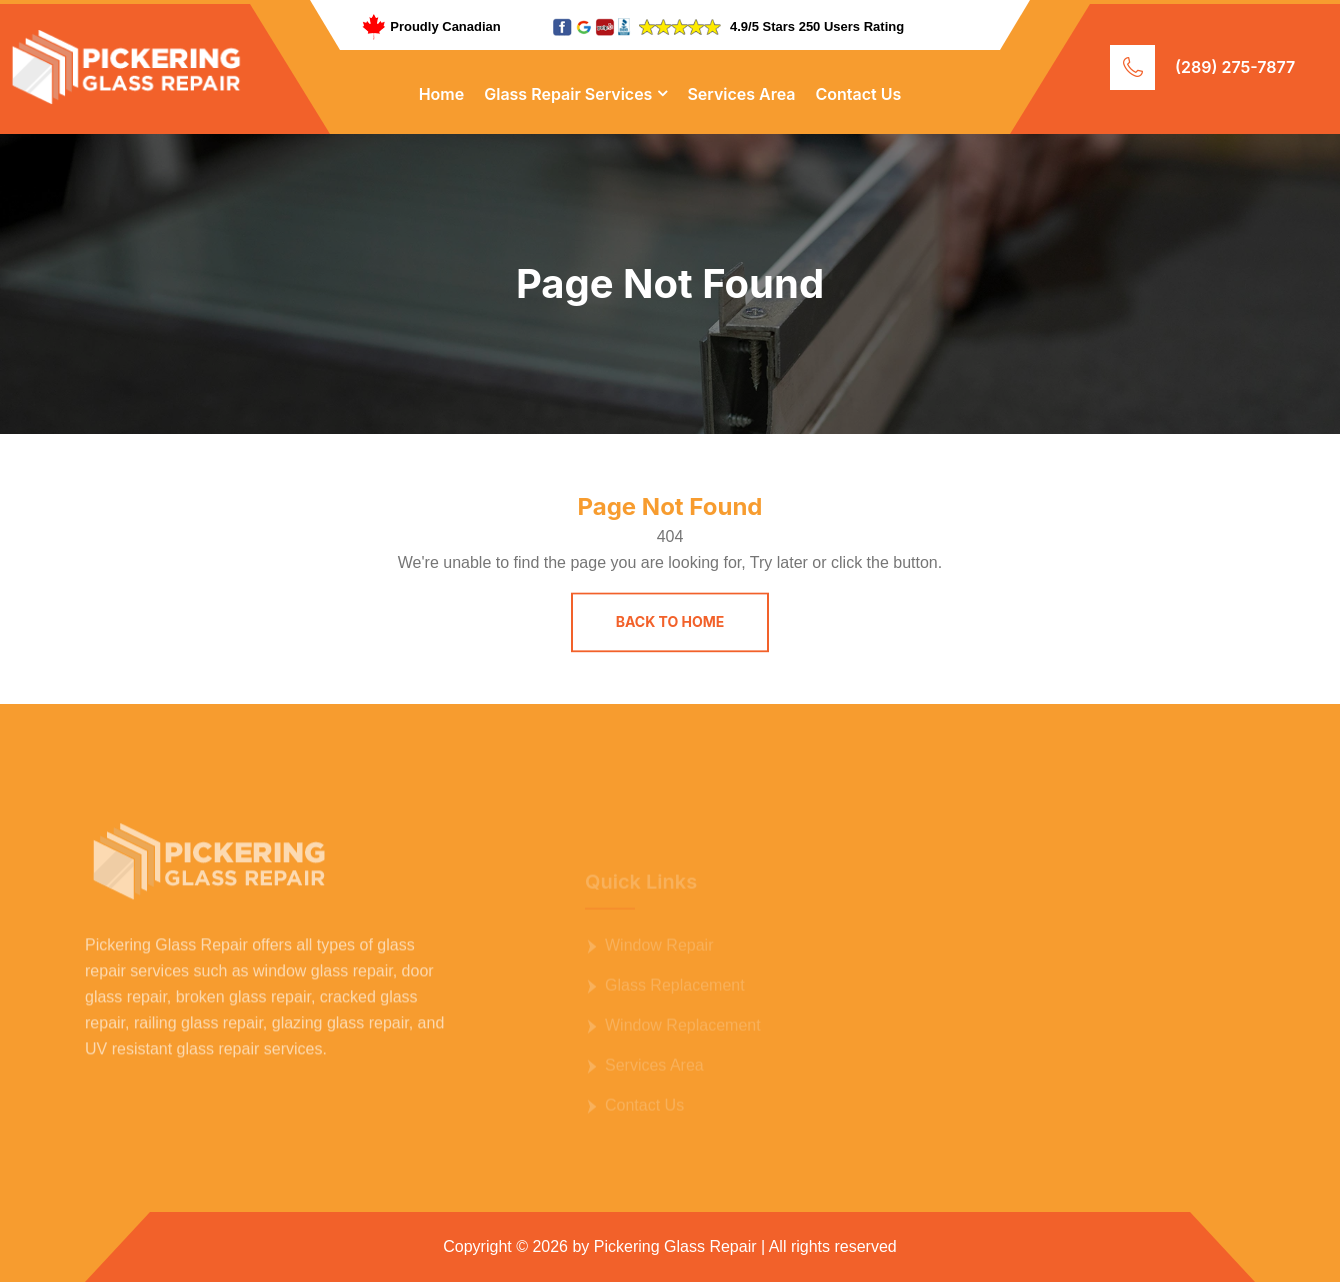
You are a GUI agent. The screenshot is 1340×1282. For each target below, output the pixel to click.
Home (442, 94)
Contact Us (859, 94)
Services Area (741, 94)
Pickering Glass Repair (675, 1246)
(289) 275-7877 (1235, 67)
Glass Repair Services (568, 94)
